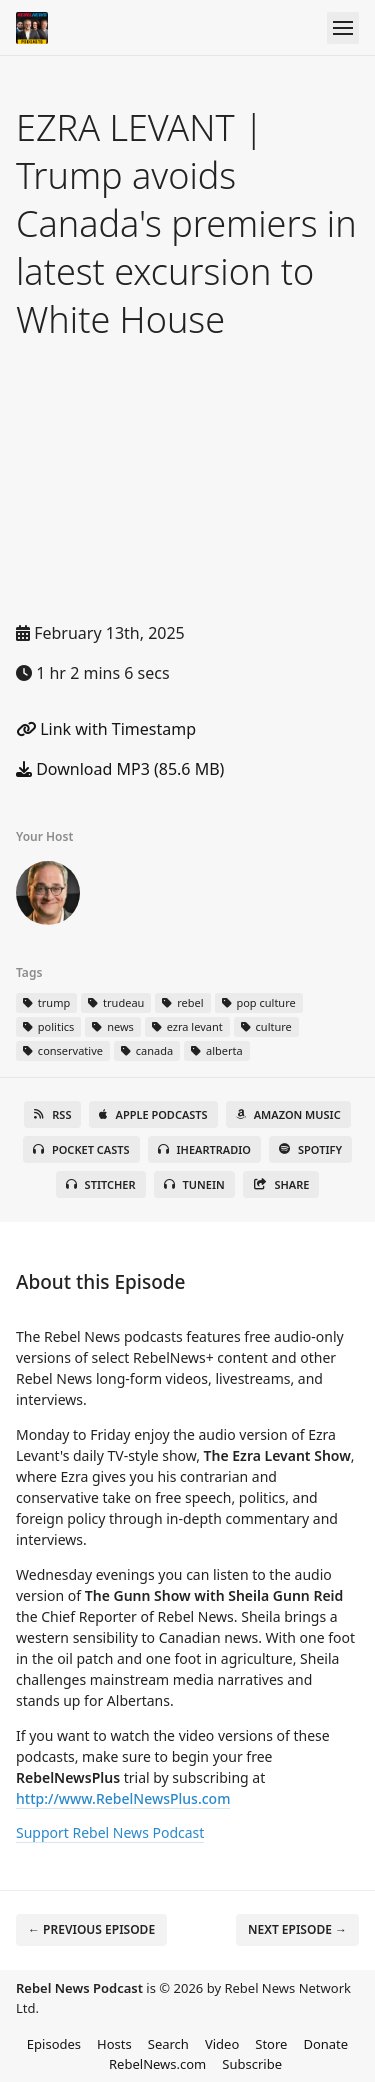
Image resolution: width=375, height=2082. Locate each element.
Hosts (114, 2044)
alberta (217, 1050)
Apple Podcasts (153, 1114)
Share (281, 1184)
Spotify (310, 1149)
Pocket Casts (81, 1149)
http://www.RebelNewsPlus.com (123, 1798)
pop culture (259, 1002)
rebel (182, 1002)
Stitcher (101, 1184)
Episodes (54, 2044)
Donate (325, 2044)
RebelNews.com (157, 2064)
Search (168, 2044)
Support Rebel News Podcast (110, 1832)
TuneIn (194, 1184)
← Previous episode (91, 1929)
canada (147, 1050)
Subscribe (252, 2064)
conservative (63, 1050)
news (113, 1026)
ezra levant (187, 1026)
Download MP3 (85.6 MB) (120, 769)
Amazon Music (288, 1114)
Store (271, 2044)
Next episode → (297, 1929)
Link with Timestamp (106, 729)
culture (266, 1026)
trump (46, 1002)
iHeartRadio (205, 1149)
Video (222, 2044)
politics (48, 1026)
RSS (52, 1114)
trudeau (116, 1002)
